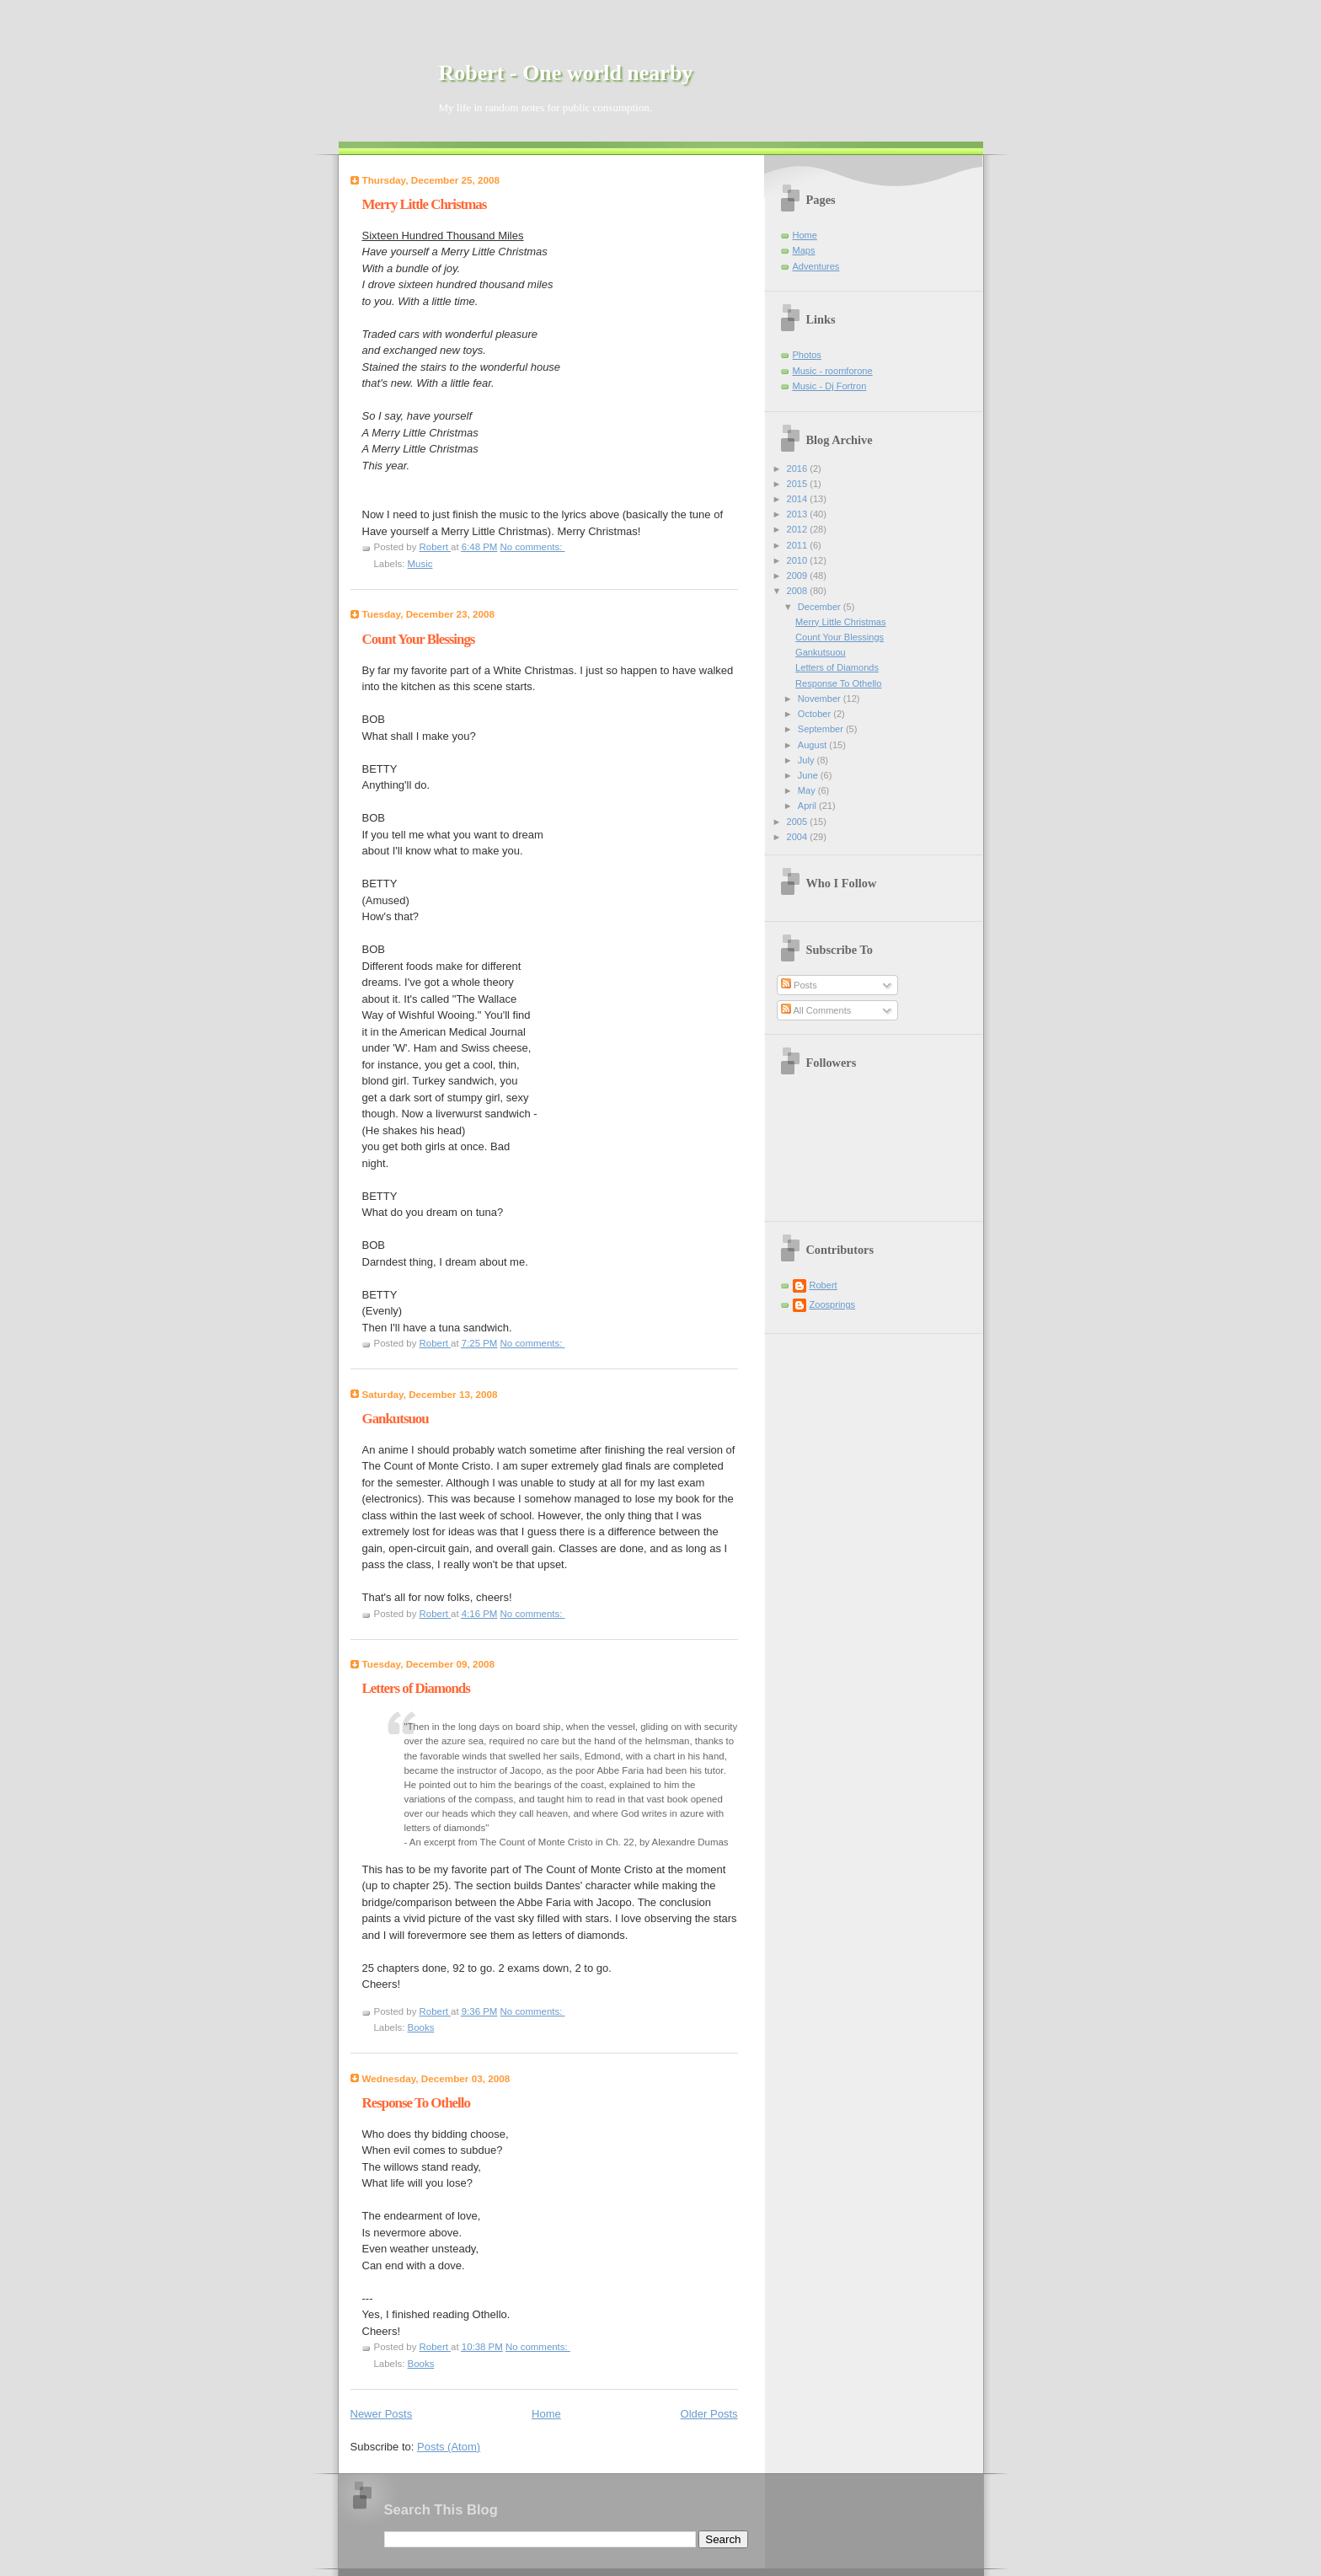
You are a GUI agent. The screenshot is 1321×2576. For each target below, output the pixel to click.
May (808, 790)
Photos (807, 355)
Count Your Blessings (418, 639)
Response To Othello (416, 2103)
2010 (798, 560)
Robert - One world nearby (566, 73)
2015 (798, 484)
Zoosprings (833, 1304)
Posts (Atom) (448, 2446)
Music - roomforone (833, 371)
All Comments (816, 1010)
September (822, 729)
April (808, 806)
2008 (798, 591)
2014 (798, 499)
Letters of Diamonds (416, 1688)
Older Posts (709, 2413)
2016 (798, 468)
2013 (798, 514)
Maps (804, 250)
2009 (798, 575)
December (820, 607)
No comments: (532, 547)
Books (421, 2027)
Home (546, 2413)
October (815, 714)
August (813, 745)
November (820, 699)
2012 (798, 529)
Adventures (816, 266)
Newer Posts (381, 2413)
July (807, 760)
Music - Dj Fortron (830, 386)
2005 (798, 822)
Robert (823, 1285)
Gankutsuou (395, 1419)
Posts (799, 985)
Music (420, 564)
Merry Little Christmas (424, 204)
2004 (798, 837)
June (809, 775)
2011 (798, 545)
